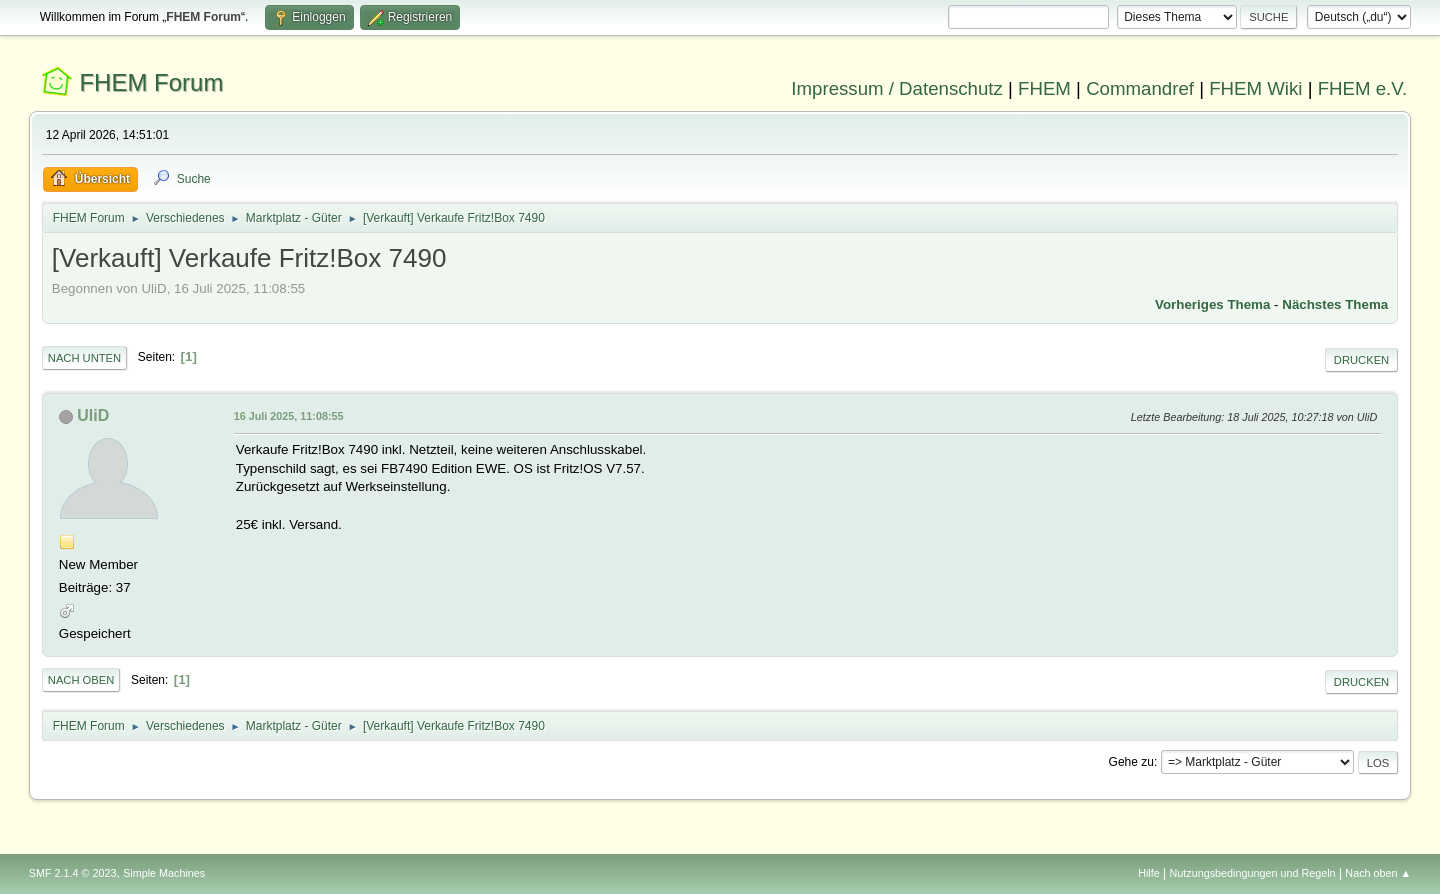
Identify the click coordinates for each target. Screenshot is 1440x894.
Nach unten (84, 358)
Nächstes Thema (1335, 304)
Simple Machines (164, 873)
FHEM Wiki (1255, 88)
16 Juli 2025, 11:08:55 (289, 416)
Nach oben (81, 680)
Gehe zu (1131, 762)
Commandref (1140, 88)
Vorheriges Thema (1212, 304)
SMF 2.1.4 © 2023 (73, 873)
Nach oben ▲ (1378, 873)
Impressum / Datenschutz (897, 88)
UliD (93, 415)
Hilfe (1149, 873)
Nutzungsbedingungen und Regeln (1253, 873)
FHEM (1044, 88)
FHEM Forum (151, 82)
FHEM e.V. (1363, 88)
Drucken (1361, 360)
